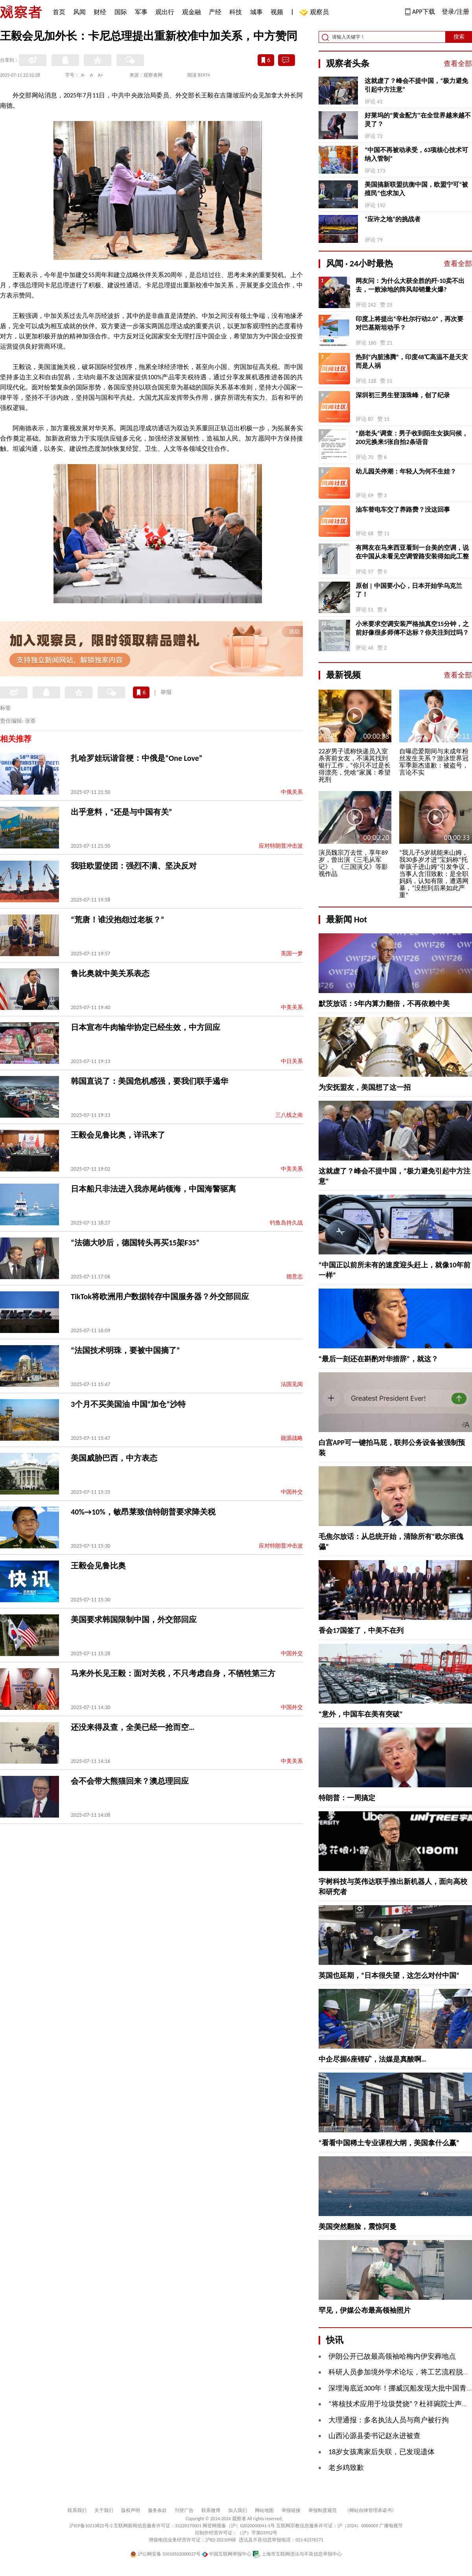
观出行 (164, 12)
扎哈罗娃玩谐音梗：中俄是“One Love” (136, 758)
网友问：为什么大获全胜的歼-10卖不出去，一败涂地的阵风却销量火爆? (410, 285)
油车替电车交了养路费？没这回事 (403, 509)
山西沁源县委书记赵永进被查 (374, 2435)
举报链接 (291, 2510)
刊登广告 (184, 2510)
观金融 (191, 12)
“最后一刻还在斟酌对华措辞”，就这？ (378, 1359)
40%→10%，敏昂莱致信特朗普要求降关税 (143, 1512)
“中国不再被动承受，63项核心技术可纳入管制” (416, 154)
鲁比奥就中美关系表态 (110, 973)
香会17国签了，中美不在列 (361, 1630)
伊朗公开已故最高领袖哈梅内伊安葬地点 (392, 2356)
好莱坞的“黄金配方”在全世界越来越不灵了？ (418, 120)
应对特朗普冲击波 (281, 846)
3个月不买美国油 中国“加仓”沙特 (128, 1404)
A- (83, 75)
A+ (100, 75)
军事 (141, 12)
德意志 (294, 1276)
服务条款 (157, 2510)
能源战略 (292, 1438)
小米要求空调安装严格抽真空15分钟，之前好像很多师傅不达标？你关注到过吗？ (412, 628)
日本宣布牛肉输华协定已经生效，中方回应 (145, 1027)
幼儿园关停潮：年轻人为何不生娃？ (406, 471)
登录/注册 (455, 11)
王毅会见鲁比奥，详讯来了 (118, 1135)
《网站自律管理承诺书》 (370, 2510)
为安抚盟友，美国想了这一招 (365, 1087)
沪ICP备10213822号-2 (90, 2525)
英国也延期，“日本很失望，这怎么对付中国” (389, 1975)
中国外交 (292, 1492)
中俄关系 (292, 792)
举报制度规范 (322, 2510)
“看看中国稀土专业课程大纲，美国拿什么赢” (389, 2143)
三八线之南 (289, 1115)
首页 (59, 12)
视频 (277, 12)
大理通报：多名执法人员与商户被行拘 (388, 2420)
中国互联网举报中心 (227, 2554)
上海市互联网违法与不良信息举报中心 (297, 2554)
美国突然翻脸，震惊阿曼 (357, 2226)
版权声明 (130, 2510)
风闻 (79, 12)
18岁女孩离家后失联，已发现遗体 (381, 2451)
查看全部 (458, 63)
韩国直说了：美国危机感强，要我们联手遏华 (149, 1081)
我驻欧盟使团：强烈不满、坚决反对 (134, 865)
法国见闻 (292, 1384)
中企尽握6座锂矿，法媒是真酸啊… (372, 2059)
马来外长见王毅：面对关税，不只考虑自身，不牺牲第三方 (173, 1673)
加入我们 (237, 2510)
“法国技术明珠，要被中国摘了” (125, 1350)
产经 (215, 12)
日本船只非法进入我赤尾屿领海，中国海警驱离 (153, 1188)
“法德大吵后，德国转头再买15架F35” (135, 1242)
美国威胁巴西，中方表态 (114, 1458)
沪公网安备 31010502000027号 (165, 2554)
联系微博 (210, 2510)
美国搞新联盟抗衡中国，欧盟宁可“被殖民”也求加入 (416, 189)
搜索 (459, 36)
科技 (235, 12)
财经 (100, 12)
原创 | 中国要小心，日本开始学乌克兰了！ (409, 590)
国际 (120, 12)
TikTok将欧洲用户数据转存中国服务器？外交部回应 (160, 1296)
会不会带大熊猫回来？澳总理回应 (130, 1781)
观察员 (315, 12)
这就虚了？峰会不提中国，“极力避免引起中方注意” (416, 85)
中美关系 (292, 1007)
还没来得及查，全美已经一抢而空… (132, 1727)
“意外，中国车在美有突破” (361, 1714)
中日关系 (292, 1061)
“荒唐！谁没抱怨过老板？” (117, 919)
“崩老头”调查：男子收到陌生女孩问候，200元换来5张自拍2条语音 (412, 438)
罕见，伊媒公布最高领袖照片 (365, 2310)
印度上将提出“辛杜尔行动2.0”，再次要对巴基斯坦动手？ (409, 323)
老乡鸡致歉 (346, 2467)
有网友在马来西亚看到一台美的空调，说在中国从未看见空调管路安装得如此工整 (412, 552)
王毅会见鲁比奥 (98, 1565)
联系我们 (77, 2510)
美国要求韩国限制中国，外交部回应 (134, 1619)
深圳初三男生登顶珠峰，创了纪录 (403, 395)
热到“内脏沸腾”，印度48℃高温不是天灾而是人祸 (412, 361)
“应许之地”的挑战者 (392, 219)
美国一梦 (292, 953)
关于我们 (103, 2510)
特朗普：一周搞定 (347, 1798)
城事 (256, 12)
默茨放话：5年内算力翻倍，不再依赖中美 (384, 1003)
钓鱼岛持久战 (286, 1222)
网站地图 (264, 2510)
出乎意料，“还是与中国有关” (121, 812)
